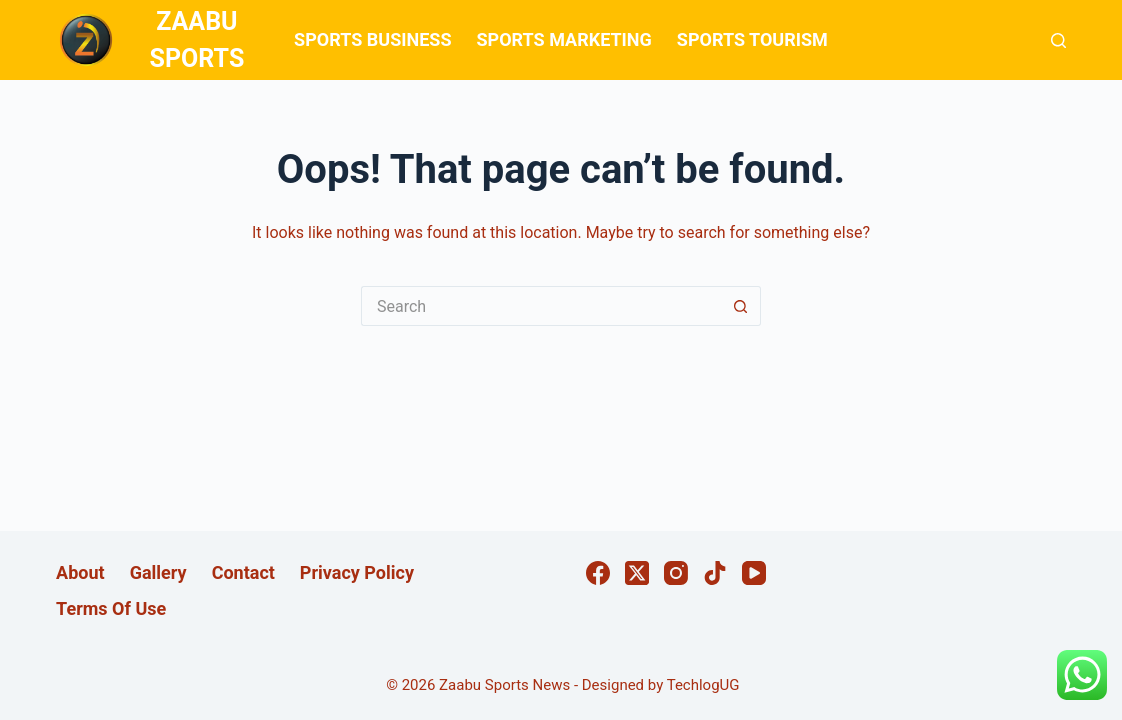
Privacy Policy (357, 572)
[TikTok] (715, 573)
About (80, 572)
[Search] (1058, 40)
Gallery (158, 572)
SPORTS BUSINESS (372, 39)
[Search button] (741, 306)
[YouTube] (754, 573)
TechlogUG (703, 685)
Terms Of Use (111, 608)
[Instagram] (676, 573)
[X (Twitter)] (637, 573)
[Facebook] (598, 573)
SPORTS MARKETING (563, 39)
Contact (243, 572)
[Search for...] (541, 306)
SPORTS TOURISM (752, 39)
